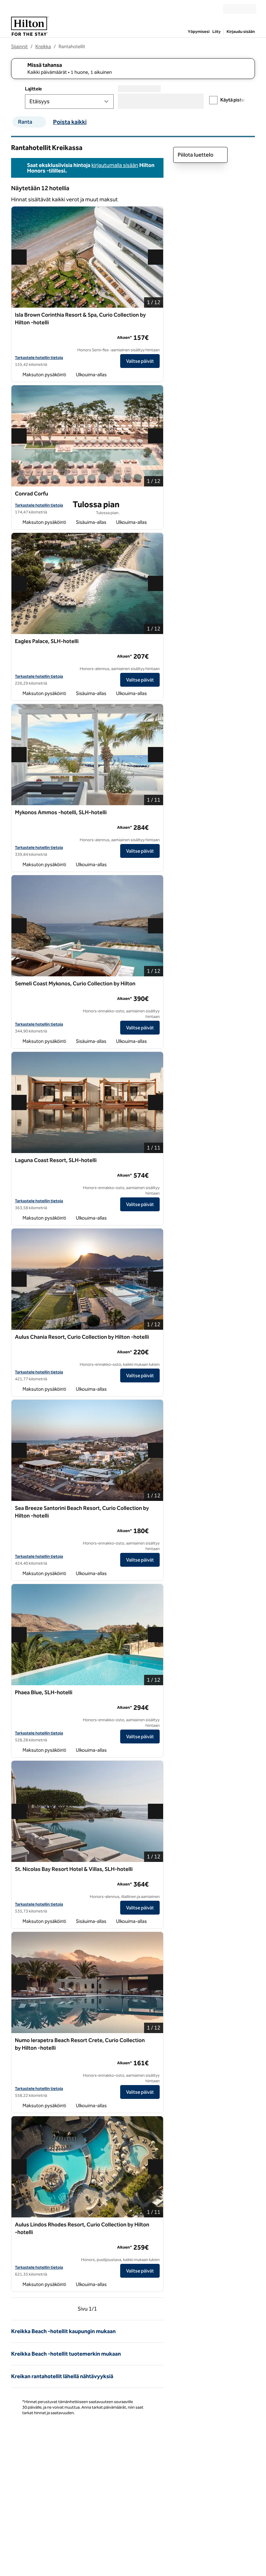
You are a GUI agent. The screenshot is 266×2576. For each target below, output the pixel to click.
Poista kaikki (70, 122)
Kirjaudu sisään (241, 31)
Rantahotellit (72, 47)
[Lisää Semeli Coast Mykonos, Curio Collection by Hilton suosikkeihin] (155, 984)
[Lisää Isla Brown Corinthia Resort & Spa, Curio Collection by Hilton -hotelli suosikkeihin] (155, 315)
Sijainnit (19, 47)
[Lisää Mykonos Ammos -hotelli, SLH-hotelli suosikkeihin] (155, 812)
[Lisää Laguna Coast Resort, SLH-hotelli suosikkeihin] (155, 1160)
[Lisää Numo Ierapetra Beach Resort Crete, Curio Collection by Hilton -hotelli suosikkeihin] (155, 2040)
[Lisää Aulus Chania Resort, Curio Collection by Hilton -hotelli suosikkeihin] (155, 1337)
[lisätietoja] (155, 337)
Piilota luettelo (200, 155)
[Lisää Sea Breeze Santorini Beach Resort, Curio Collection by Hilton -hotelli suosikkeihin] (155, 1508)
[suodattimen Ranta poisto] (41, 122)
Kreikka (43, 47)
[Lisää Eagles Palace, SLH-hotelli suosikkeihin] (155, 641)
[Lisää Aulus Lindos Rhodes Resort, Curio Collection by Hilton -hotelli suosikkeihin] (155, 2225)
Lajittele (33, 89)
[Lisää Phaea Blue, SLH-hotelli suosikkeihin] (155, 1692)
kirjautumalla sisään (114, 165)
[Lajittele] (69, 101)
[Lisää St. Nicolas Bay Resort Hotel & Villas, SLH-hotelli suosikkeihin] (155, 1869)
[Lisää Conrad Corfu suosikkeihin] (155, 494)
